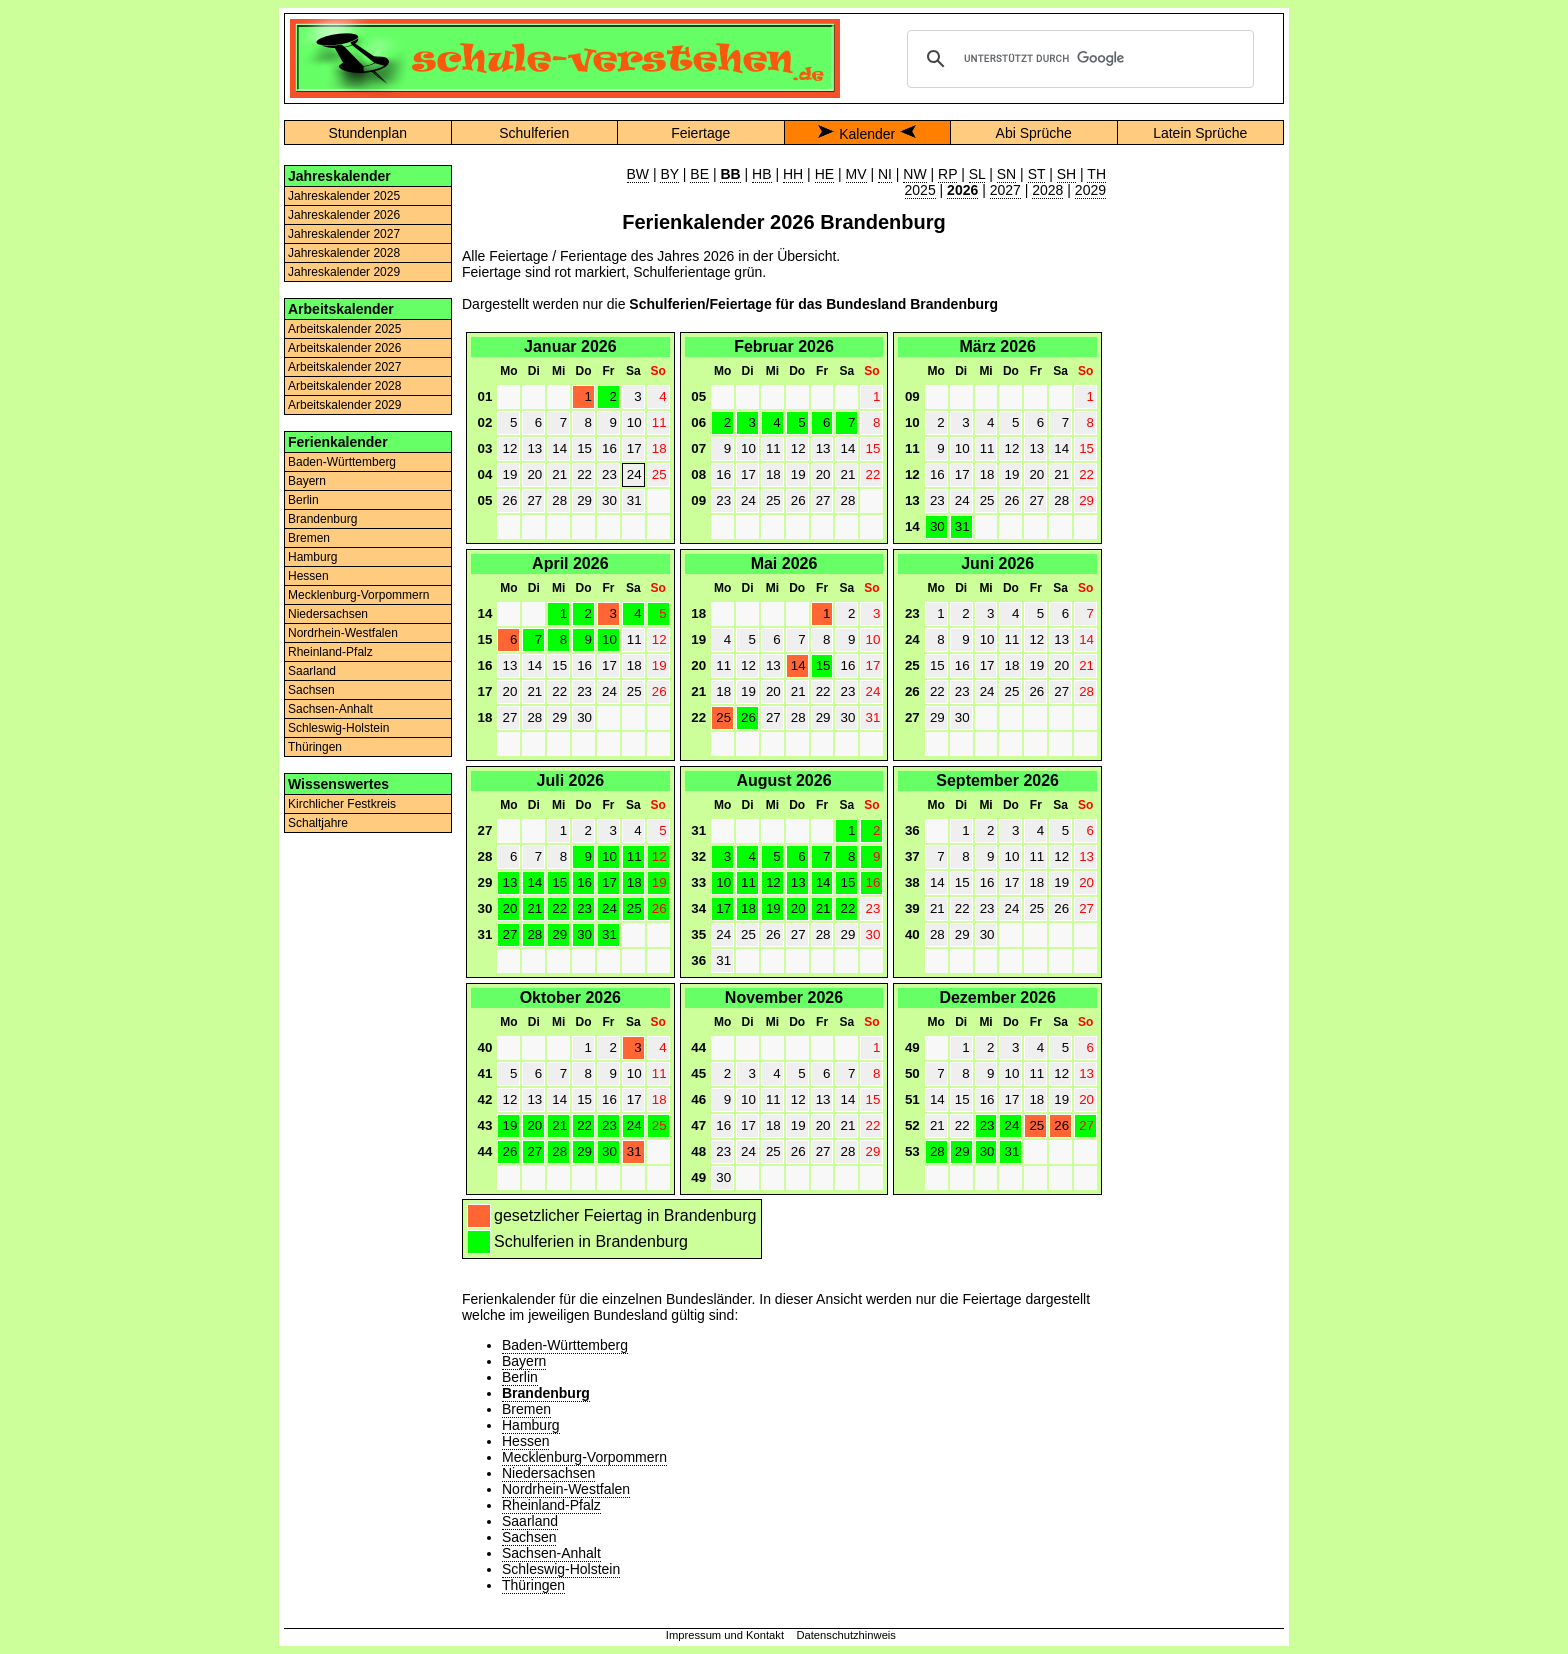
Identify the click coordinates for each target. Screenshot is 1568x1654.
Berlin (303, 500)
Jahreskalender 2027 (344, 234)
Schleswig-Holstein (338, 728)
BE (699, 174)
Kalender (867, 134)
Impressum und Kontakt (725, 1635)
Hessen (308, 576)
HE (824, 174)
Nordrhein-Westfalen (343, 633)
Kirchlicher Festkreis (342, 804)
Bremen (309, 538)
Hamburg (312, 557)
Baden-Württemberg (342, 462)
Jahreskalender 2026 (344, 215)
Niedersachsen (328, 614)
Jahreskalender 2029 (344, 272)
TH (1096, 174)
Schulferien (534, 133)
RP (947, 174)
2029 (1090, 190)
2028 (1047, 190)
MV (856, 174)
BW (638, 174)
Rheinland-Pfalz (330, 652)
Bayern (307, 481)
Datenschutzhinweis (846, 1635)
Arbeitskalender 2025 (344, 329)
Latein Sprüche (1200, 133)
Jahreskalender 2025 (344, 196)
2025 (920, 190)
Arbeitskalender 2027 (344, 367)
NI (885, 174)
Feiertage (700, 133)
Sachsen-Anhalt (330, 709)
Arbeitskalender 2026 (344, 348)
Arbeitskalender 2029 (344, 405)
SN (1006, 174)
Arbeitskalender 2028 (344, 386)
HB (761, 174)
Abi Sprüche (1034, 133)
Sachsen (311, 690)
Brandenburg (322, 519)
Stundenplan (367, 133)
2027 (1005, 190)
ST (1037, 174)
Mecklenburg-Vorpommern (358, 595)
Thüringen (315, 747)
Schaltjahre (318, 823)
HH (793, 174)
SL (977, 174)
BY (669, 174)
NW (914, 174)
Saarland (312, 671)
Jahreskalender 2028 (344, 253)
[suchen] (1077, 59)
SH (1066, 174)
